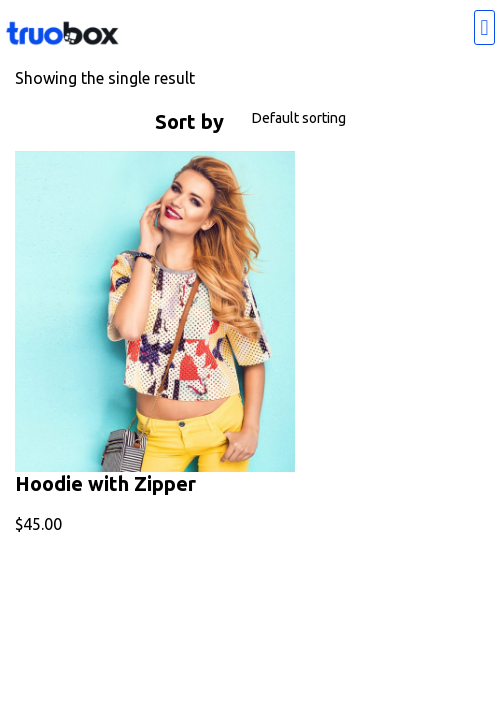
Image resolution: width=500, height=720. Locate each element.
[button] (484, 27)
